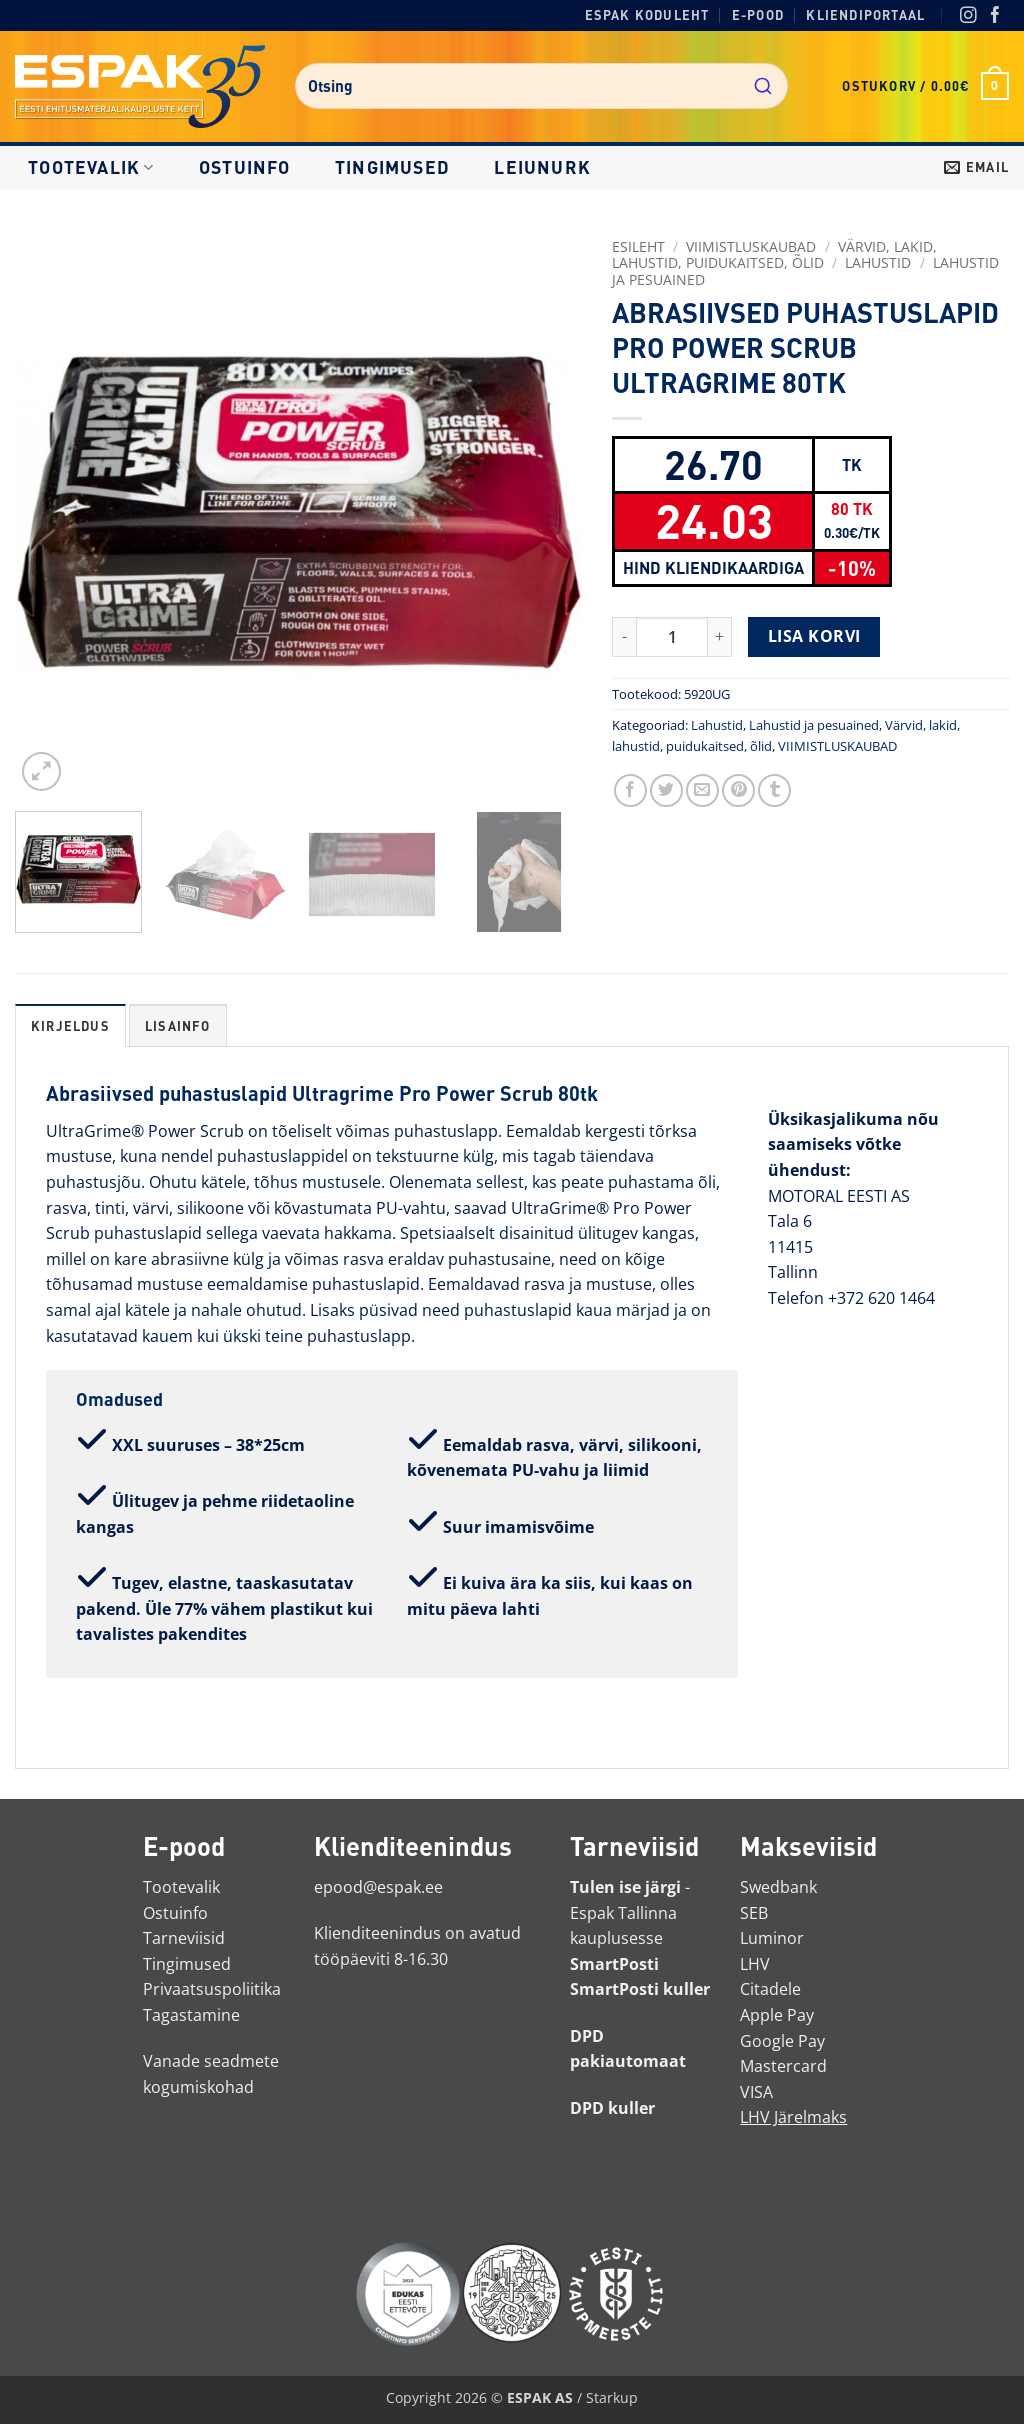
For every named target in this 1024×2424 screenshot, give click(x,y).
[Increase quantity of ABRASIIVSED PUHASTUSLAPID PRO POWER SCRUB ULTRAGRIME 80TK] (720, 637)
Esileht (638, 246)
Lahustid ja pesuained (814, 725)
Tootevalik (91, 167)
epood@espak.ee (378, 1887)
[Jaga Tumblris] (774, 790)
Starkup (612, 2397)
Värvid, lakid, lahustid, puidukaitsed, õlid (774, 254)
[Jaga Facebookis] (630, 790)
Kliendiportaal (865, 15)
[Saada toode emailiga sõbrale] (702, 790)
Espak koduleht (647, 15)
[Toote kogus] (672, 637)
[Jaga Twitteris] (666, 790)
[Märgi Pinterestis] (738, 790)
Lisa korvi (814, 636)
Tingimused (392, 167)
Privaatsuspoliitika (212, 1989)
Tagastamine (191, 2015)
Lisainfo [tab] (178, 1026)
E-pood (758, 15)
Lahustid (878, 262)
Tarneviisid (184, 1938)
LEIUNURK (542, 167)
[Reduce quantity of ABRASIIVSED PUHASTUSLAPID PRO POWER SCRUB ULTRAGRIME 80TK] (624, 637)
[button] (925, 86)
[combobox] (541, 86)
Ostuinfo (245, 167)
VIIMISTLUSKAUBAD (751, 246)
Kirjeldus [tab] (70, 1026)
